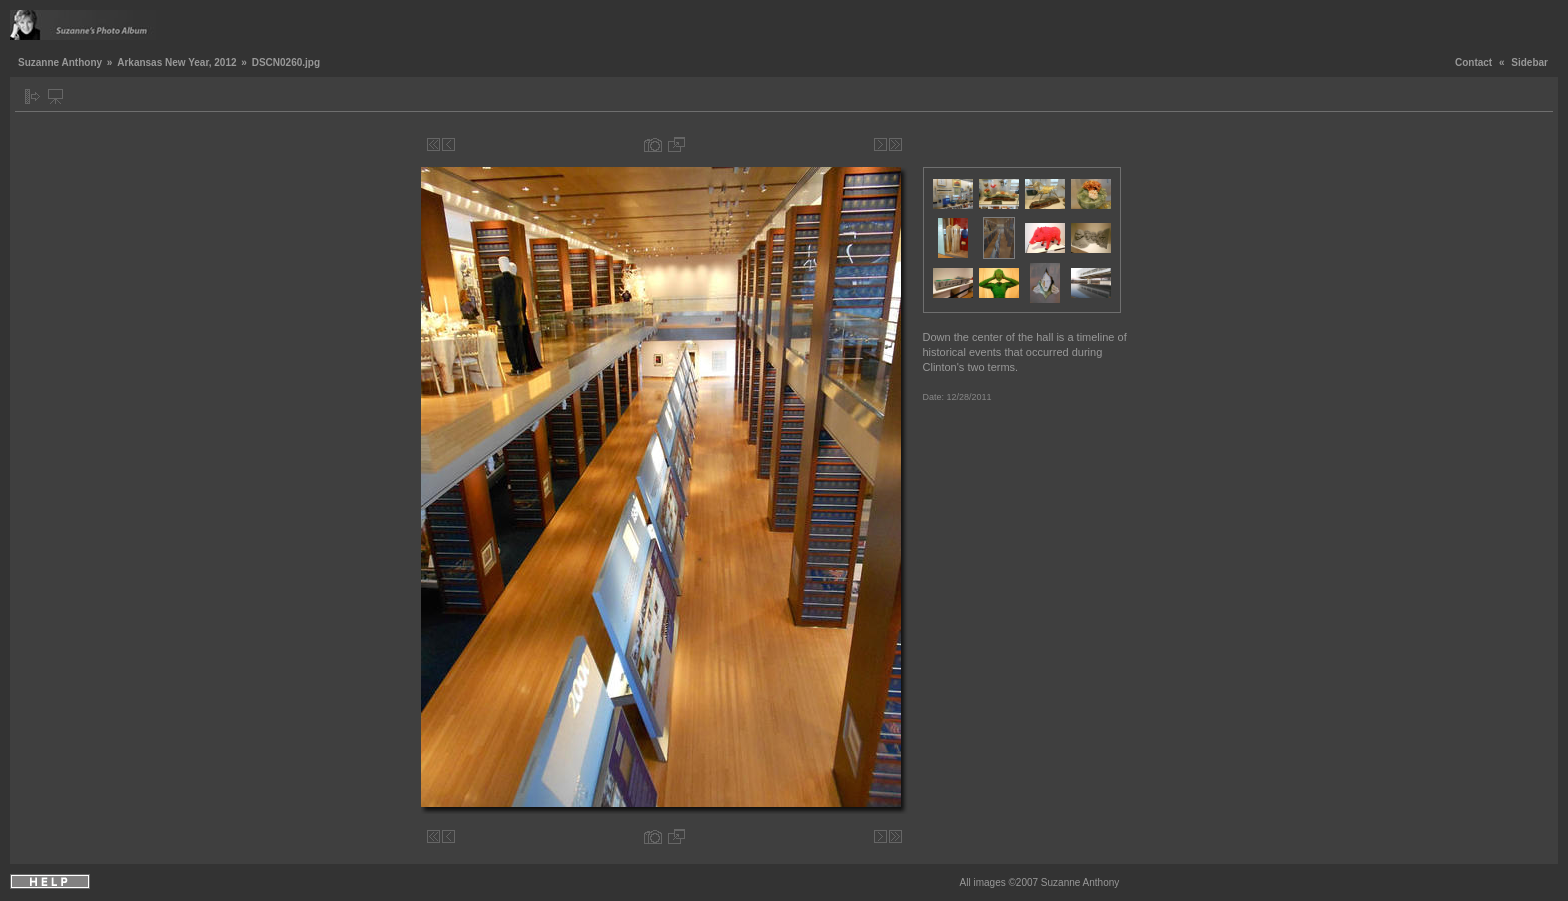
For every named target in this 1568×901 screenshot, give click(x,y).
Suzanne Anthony (60, 62)
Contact (1473, 62)
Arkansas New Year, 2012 (176, 62)
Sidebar (1529, 62)
